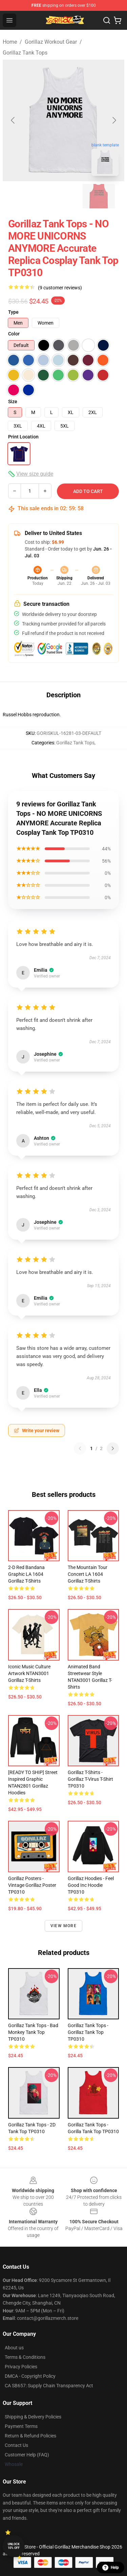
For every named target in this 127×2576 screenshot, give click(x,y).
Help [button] (110, 2567)
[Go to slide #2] (63, 196)
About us (14, 2347)
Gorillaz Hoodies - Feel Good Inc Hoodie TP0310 (91, 1885)
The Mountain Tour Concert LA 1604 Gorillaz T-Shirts (87, 1574)
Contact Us (16, 2445)
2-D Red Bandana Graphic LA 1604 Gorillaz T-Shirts (26, 1574)
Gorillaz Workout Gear (51, 42)
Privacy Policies (21, 2366)
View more (63, 1925)
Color (14, 333)
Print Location (23, 436)
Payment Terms (21, 2426)
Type (13, 312)
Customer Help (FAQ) (27, 2454)
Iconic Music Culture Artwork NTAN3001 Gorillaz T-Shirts (29, 1673)
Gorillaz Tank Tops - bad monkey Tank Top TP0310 (33, 2032)
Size (12, 401)
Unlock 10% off (14, 2546)
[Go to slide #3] (99, 196)
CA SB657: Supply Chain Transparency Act (49, 2385)
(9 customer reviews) (60, 287)
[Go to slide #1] (28, 196)
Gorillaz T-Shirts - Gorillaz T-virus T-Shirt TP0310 (90, 1779)
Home (10, 42)
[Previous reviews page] (80, 1448)
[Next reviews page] (113, 1448)
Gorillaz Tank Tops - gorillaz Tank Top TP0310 (88, 2032)
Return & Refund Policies (30, 2435)
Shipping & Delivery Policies (33, 2416)
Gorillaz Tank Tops (25, 52)
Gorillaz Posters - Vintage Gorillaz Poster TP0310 (32, 1885)
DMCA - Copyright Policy (30, 2376)
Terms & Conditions (25, 2357)
